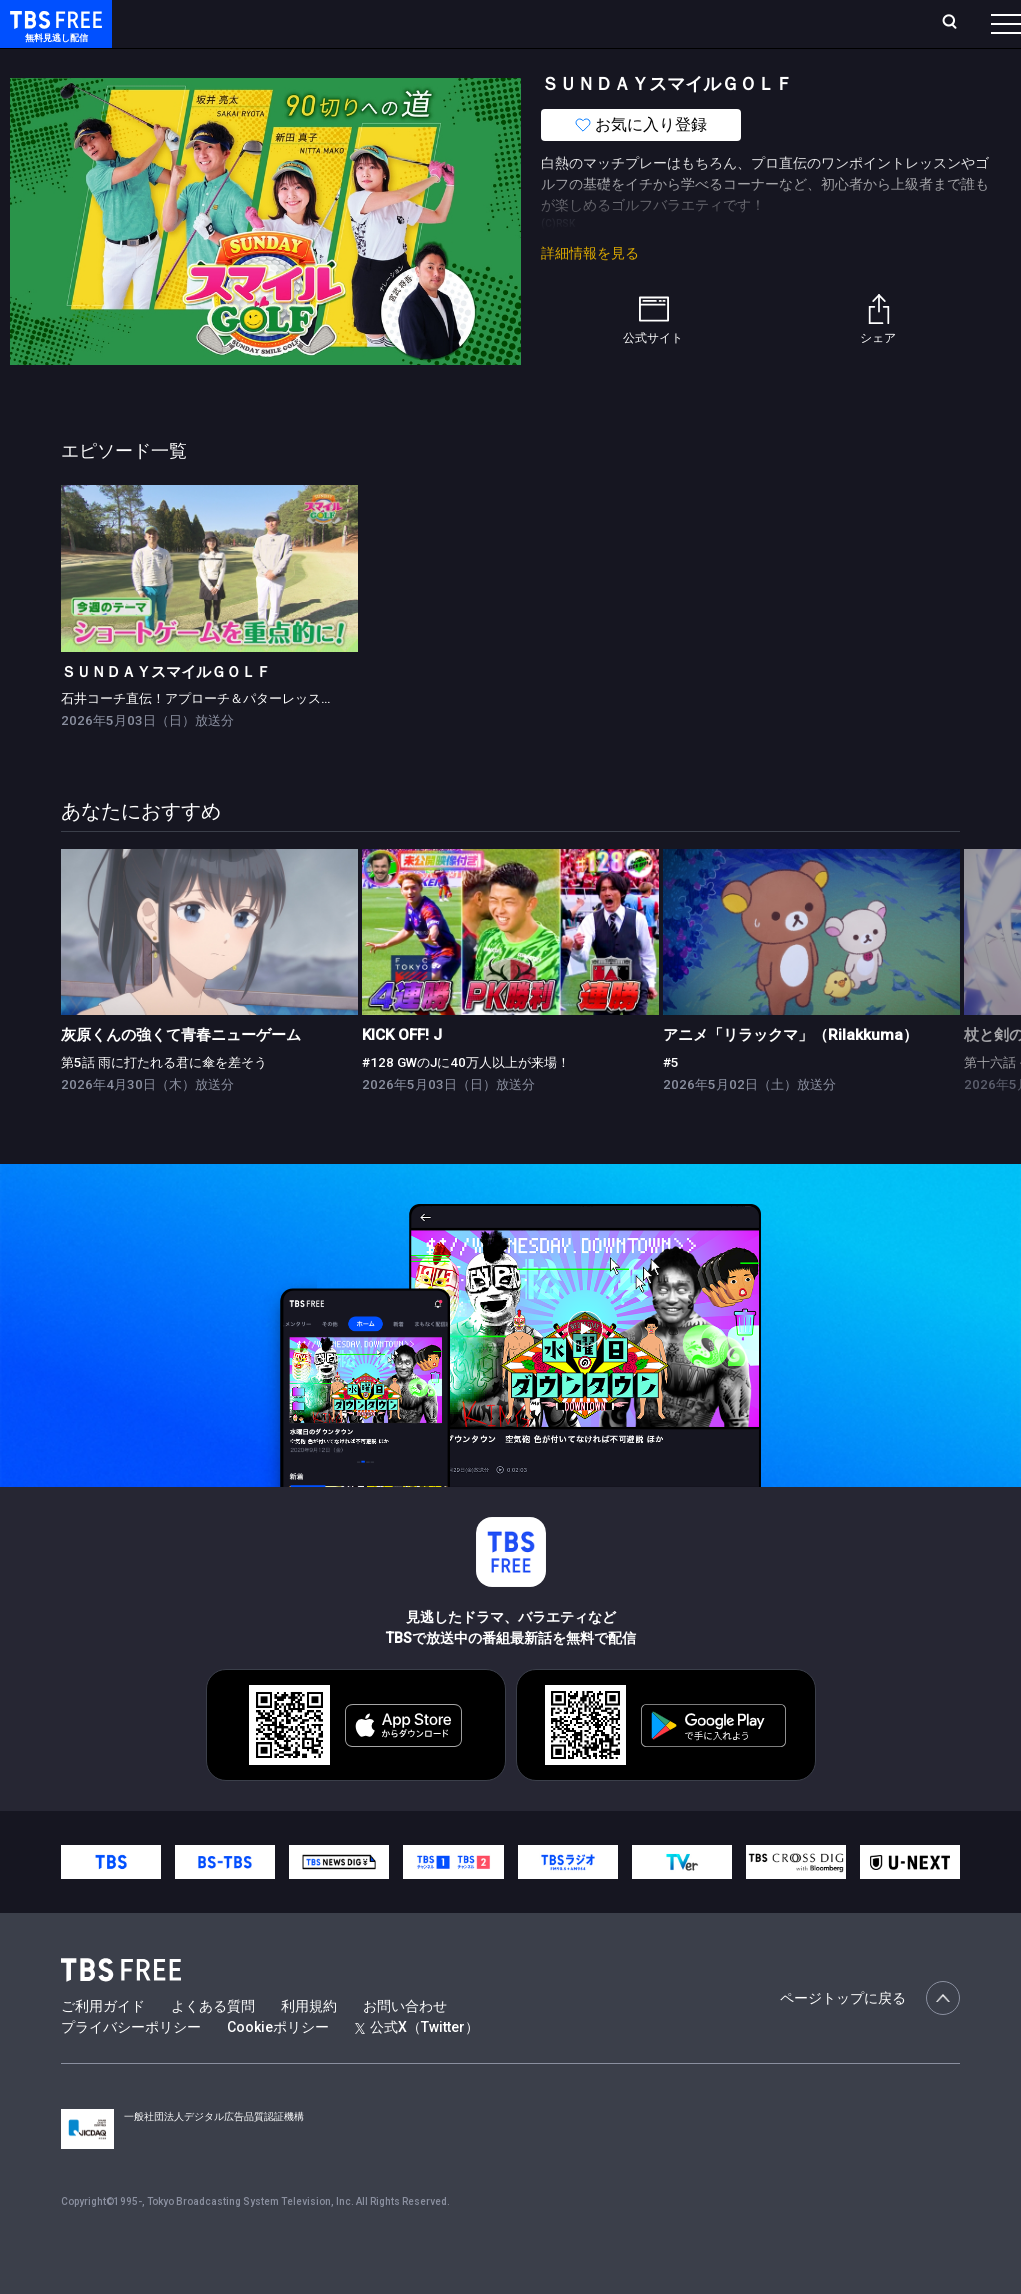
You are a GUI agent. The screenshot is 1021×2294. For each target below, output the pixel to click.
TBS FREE (53, 35)
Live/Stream (472, 23)
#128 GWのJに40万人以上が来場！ (466, 1102)
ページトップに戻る (870, 2038)
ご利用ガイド (103, 2046)
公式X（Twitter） (417, 2067)
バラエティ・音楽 (499, 63)
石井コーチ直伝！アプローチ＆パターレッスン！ (204, 738)
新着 (217, 63)
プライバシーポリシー (131, 2067)
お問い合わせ (405, 2046)
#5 (671, 1102)
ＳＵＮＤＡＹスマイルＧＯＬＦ (166, 712)
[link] (209, 608)
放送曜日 (295, 23)
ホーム (226, 23)
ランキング (378, 23)
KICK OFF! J (402, 1075)
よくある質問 (213, 2046)
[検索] (817, 23)
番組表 (958, 23)
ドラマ (403, 63)
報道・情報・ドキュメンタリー (661, 63)
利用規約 (309, 2046)
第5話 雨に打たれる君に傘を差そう (164, 1102)
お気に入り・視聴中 (595, 23)
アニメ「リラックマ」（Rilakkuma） (790, 1075)
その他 (793, 63)
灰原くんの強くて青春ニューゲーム (181, 1075)
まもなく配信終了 (307, 63)
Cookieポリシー (278, 2067)
